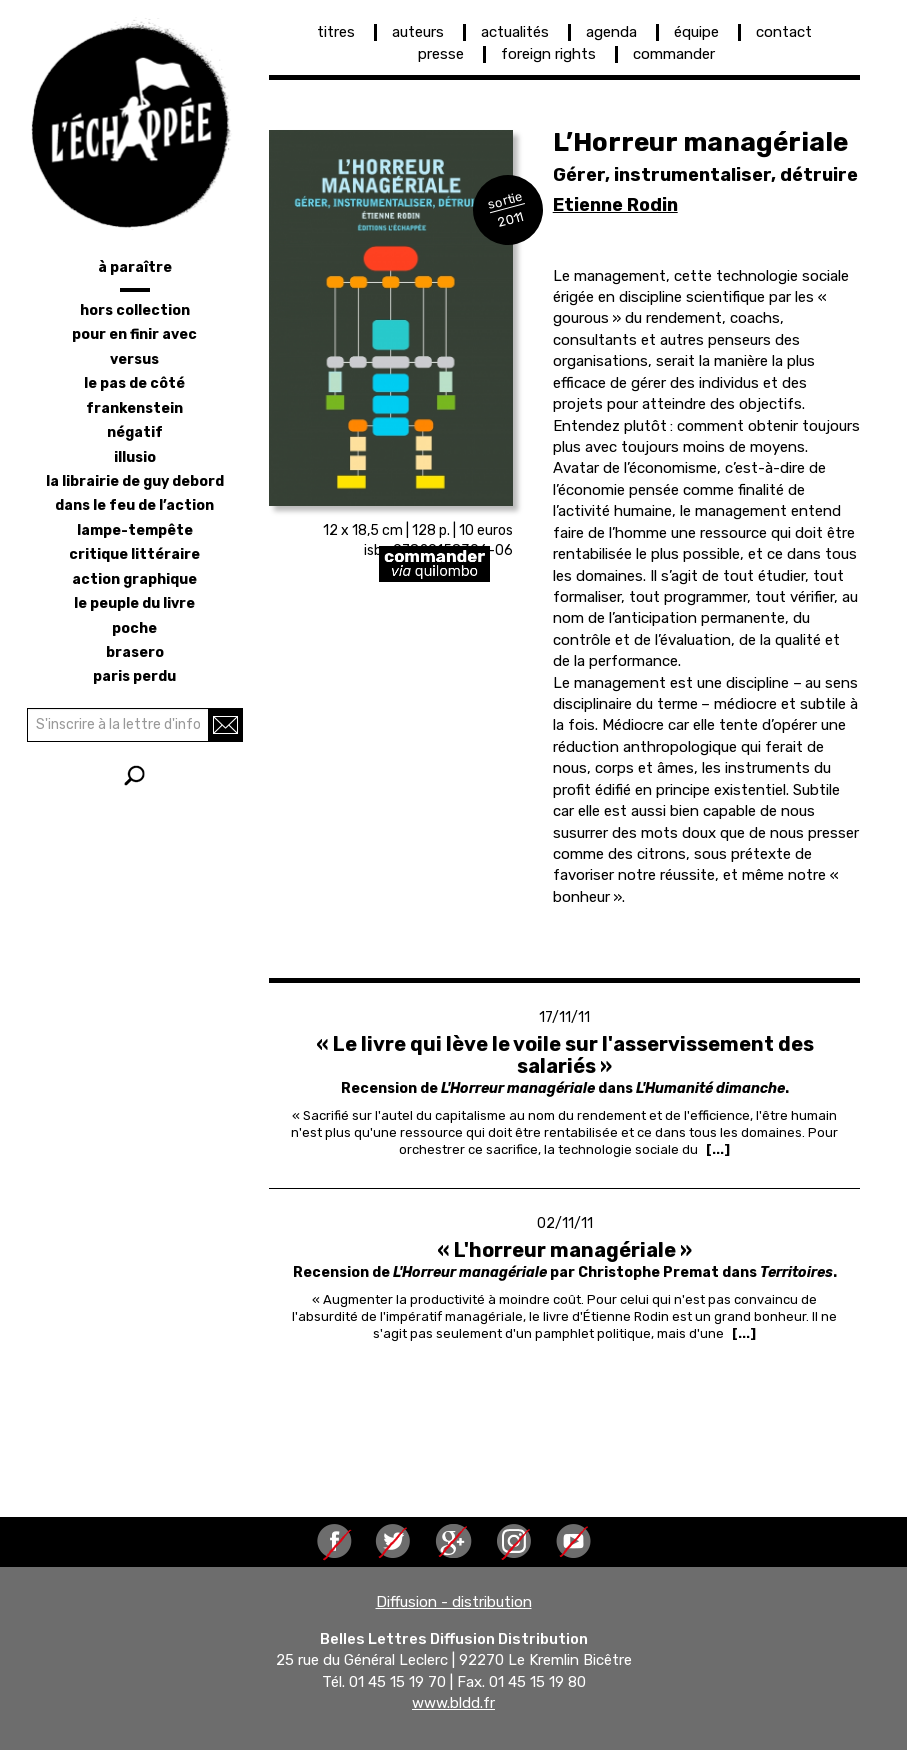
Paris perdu (134, 676)
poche (134, 628)
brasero (135, 652)
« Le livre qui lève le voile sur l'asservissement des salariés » (565, 1055)
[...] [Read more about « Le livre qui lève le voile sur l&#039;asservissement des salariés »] (718, 1149)
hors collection (135, 310)
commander (674, 54)
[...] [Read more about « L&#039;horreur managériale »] (744, 1333)
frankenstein (134, 408)
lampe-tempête (135, 530)
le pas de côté (134, 383)
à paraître (135, 267)
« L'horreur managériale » (564, 1250)
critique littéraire (134, 554)
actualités (515, 32)
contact (784, 32)
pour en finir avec (134, 334)
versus (134, 359)
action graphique (134, 579)
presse (441, 54)
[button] (391, 318)
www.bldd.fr (453, 1703)
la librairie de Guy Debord (135, 481)
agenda (611, 32)
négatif (135, 432)
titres (336, 32)
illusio (135, 457)
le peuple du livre (134, 603)
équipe (696, 32)
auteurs (418, 32)
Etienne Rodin (615, 205)
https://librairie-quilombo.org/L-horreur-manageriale (501, 564)
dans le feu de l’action (134, 505)
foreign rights (548, 54)
